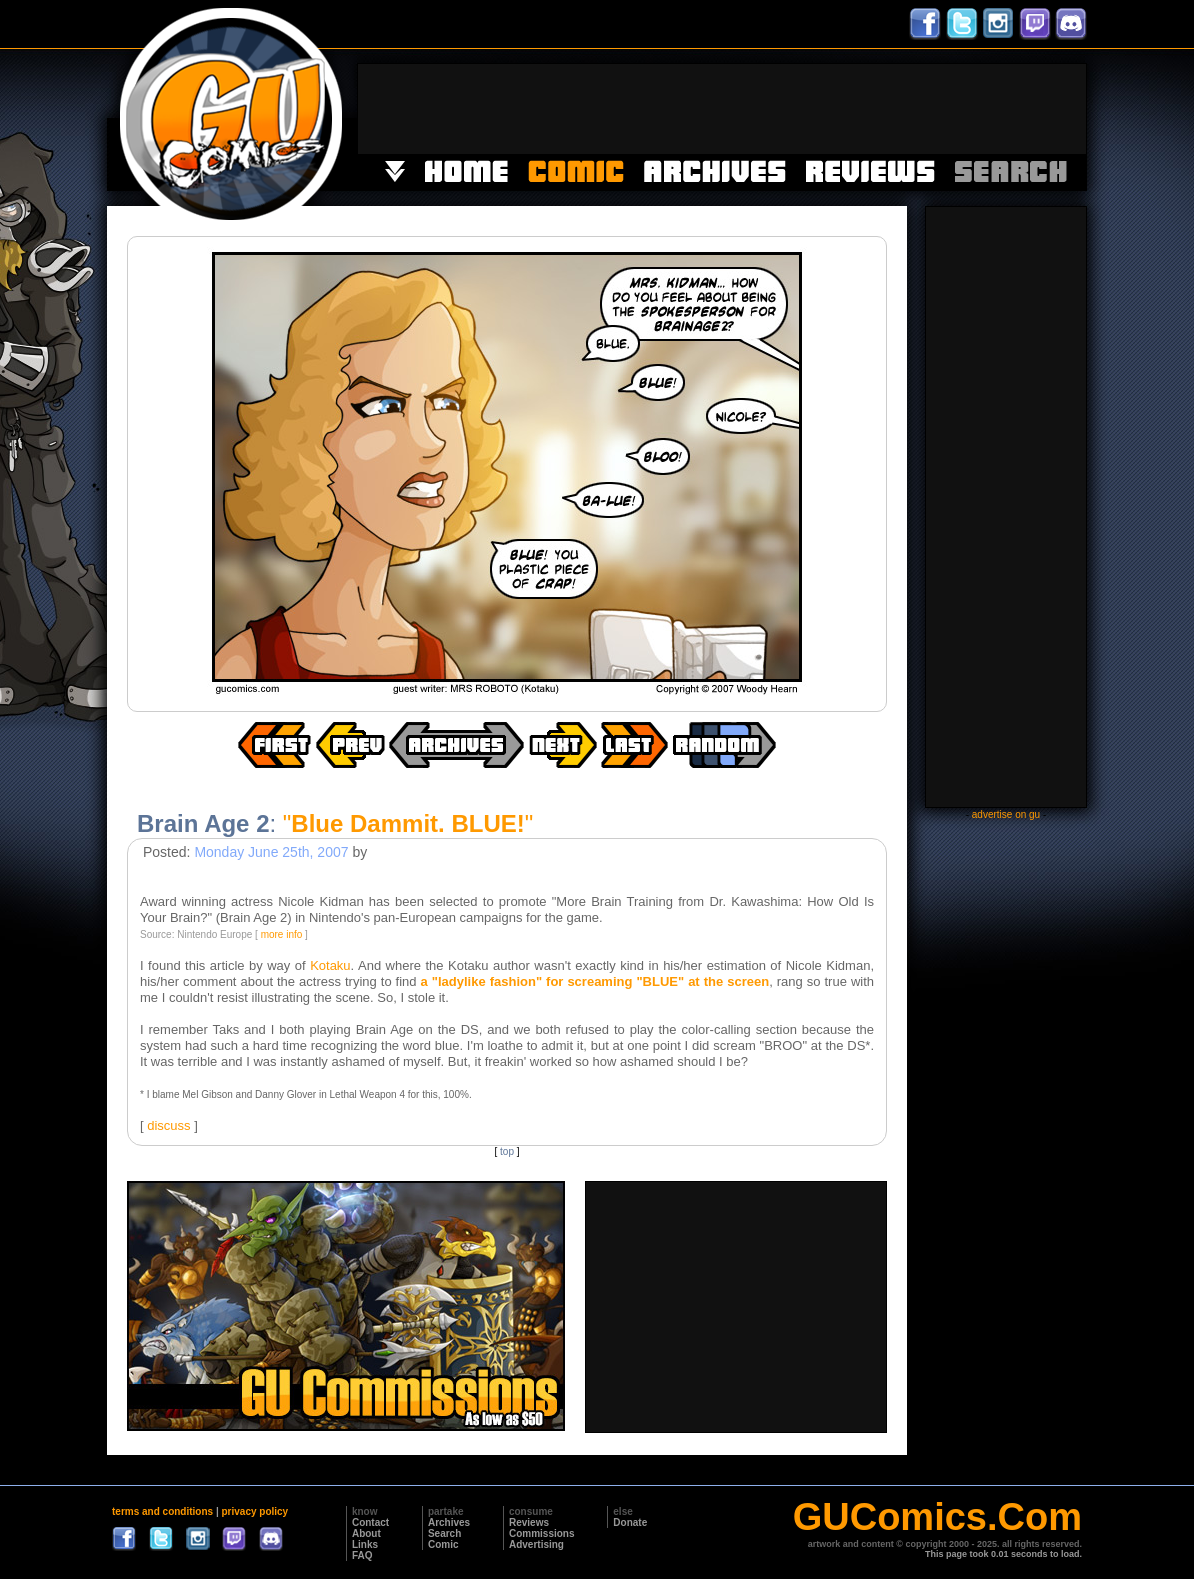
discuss (168, 1125)
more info (282, 934)
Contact (370, 1522)
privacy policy (254, 1511)
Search (444, 1533)
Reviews (529, 1522)
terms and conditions (162, 1511)
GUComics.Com (937, 1517)
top (507, 1151)
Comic (443, 1544)
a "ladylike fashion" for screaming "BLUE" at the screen (595, 981)
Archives (449, 1522)
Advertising (536, 1544)
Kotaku (330, 965)
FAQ (362, 1555)
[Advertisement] (722, 109)
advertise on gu (1006, 814)
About (366, 1533)
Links (365, 1544)
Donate (630, 1522)
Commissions (542, 1533)
